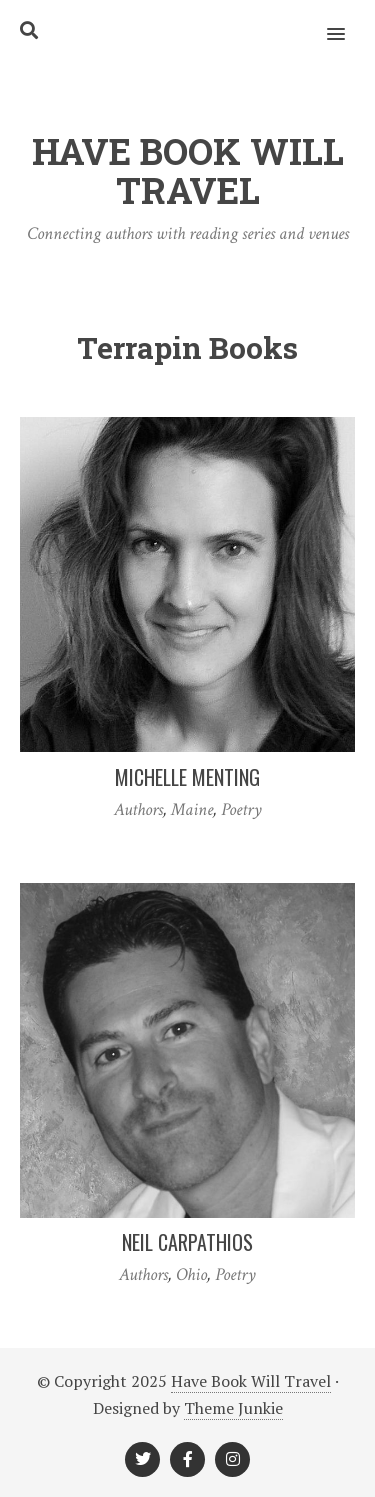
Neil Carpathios (187, 1242)
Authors (138, 809)
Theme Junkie (233, 1408)
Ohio (191, 1274)
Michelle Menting (187, 777)
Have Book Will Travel (251, 1381)
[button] (347, 21)
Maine (192, 809)
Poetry (241, 809)
